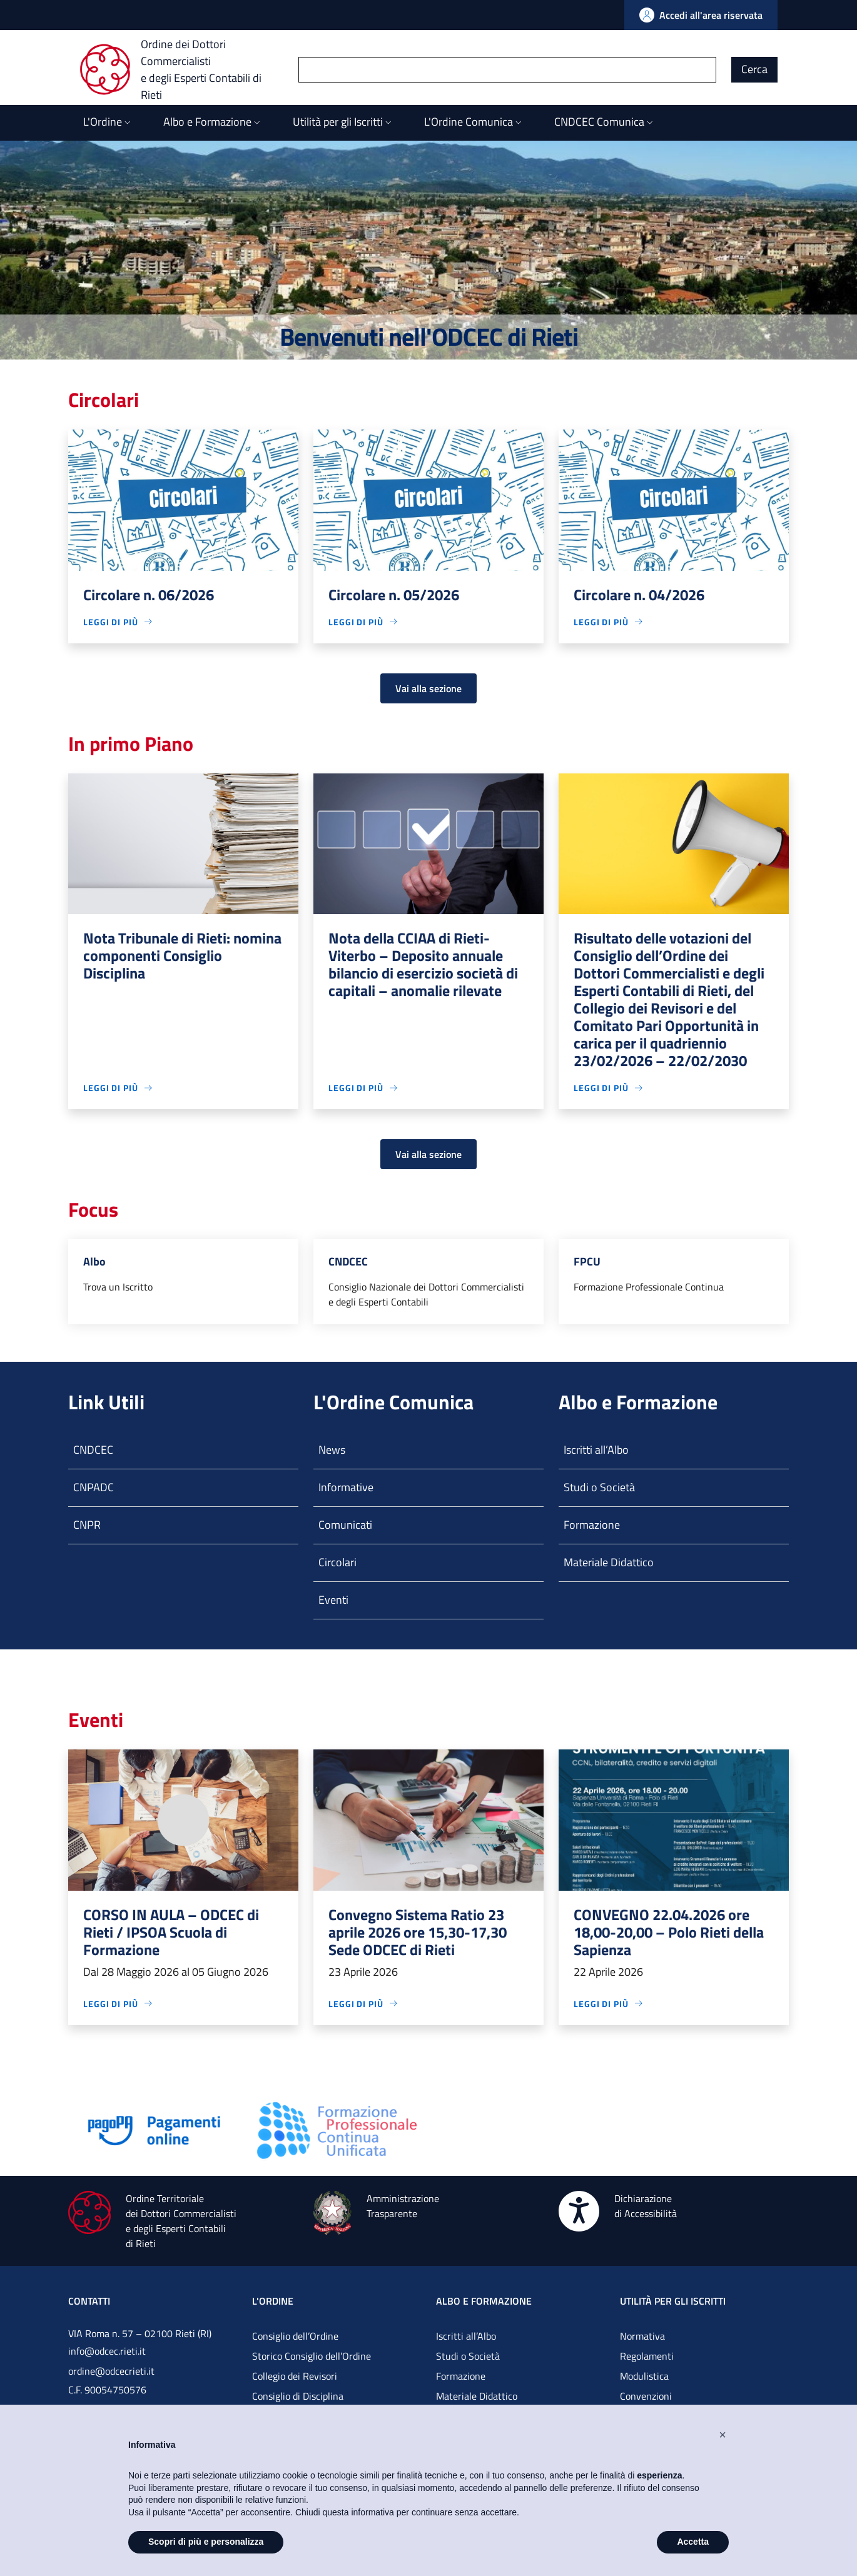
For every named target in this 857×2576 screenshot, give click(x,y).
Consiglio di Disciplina (297, 2395)
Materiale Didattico (609, 1562)
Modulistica (644, 2375)
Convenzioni (646, 2395)
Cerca (754, 69)
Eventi (333, 1599)
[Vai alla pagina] (154, 2128)
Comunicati (345, 1524)
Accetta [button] (693, 2542)
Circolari (337, 1562)
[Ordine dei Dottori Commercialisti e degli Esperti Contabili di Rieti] (188, 69)
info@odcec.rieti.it (107, 2350)
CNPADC (93, 1487)
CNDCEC (93, 1449)
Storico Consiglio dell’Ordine (311, 2355)
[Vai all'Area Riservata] (701, 15)
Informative (345, 1487)
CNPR (87, 1524)
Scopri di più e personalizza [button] (205, 2542)
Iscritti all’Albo (596, 1449)
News (331, 1449)
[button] (722, 2435)
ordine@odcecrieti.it (111, 2370)
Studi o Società (599, 1487)
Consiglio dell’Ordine (295, 2335)
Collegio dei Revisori (294, 2375)
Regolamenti (647, 2355)
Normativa (642, 2335)
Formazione (592, 1524)
